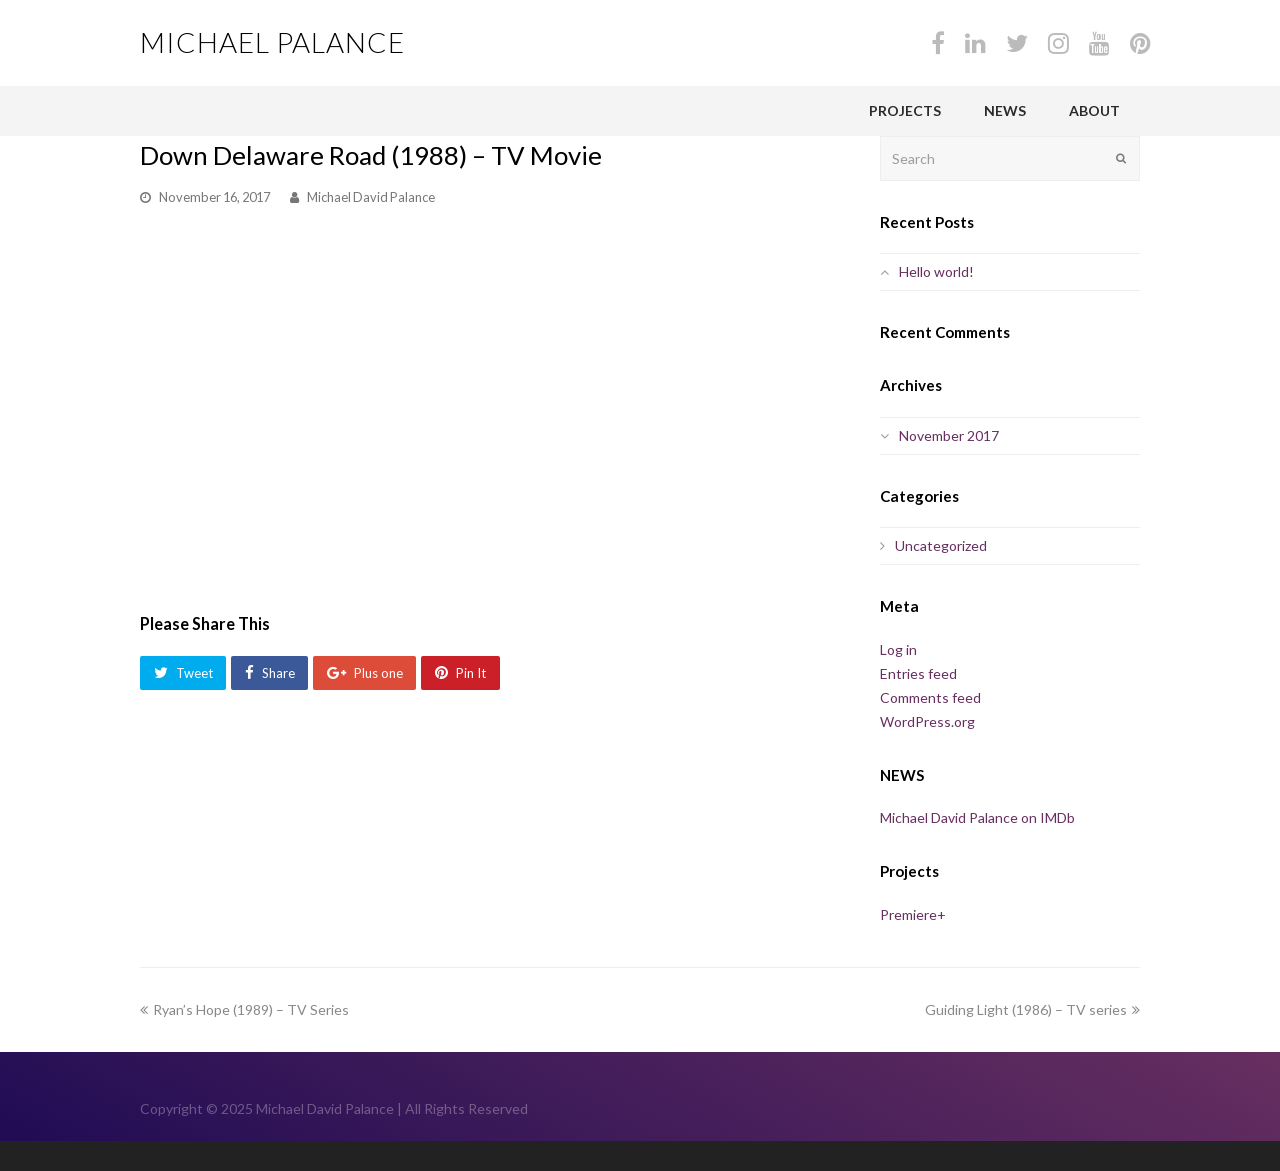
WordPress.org (927, 721)
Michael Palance (272, 42)
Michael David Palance (371, 197)
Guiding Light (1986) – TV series (1032, 1009)
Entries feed (918, 673)
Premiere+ (913, 914)
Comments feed (930, 697)
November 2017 (949, 435)
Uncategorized (941, 545)
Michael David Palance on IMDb (977, 817)
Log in (898, 649)
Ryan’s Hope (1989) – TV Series (244, 1009)
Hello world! (936, 271)
